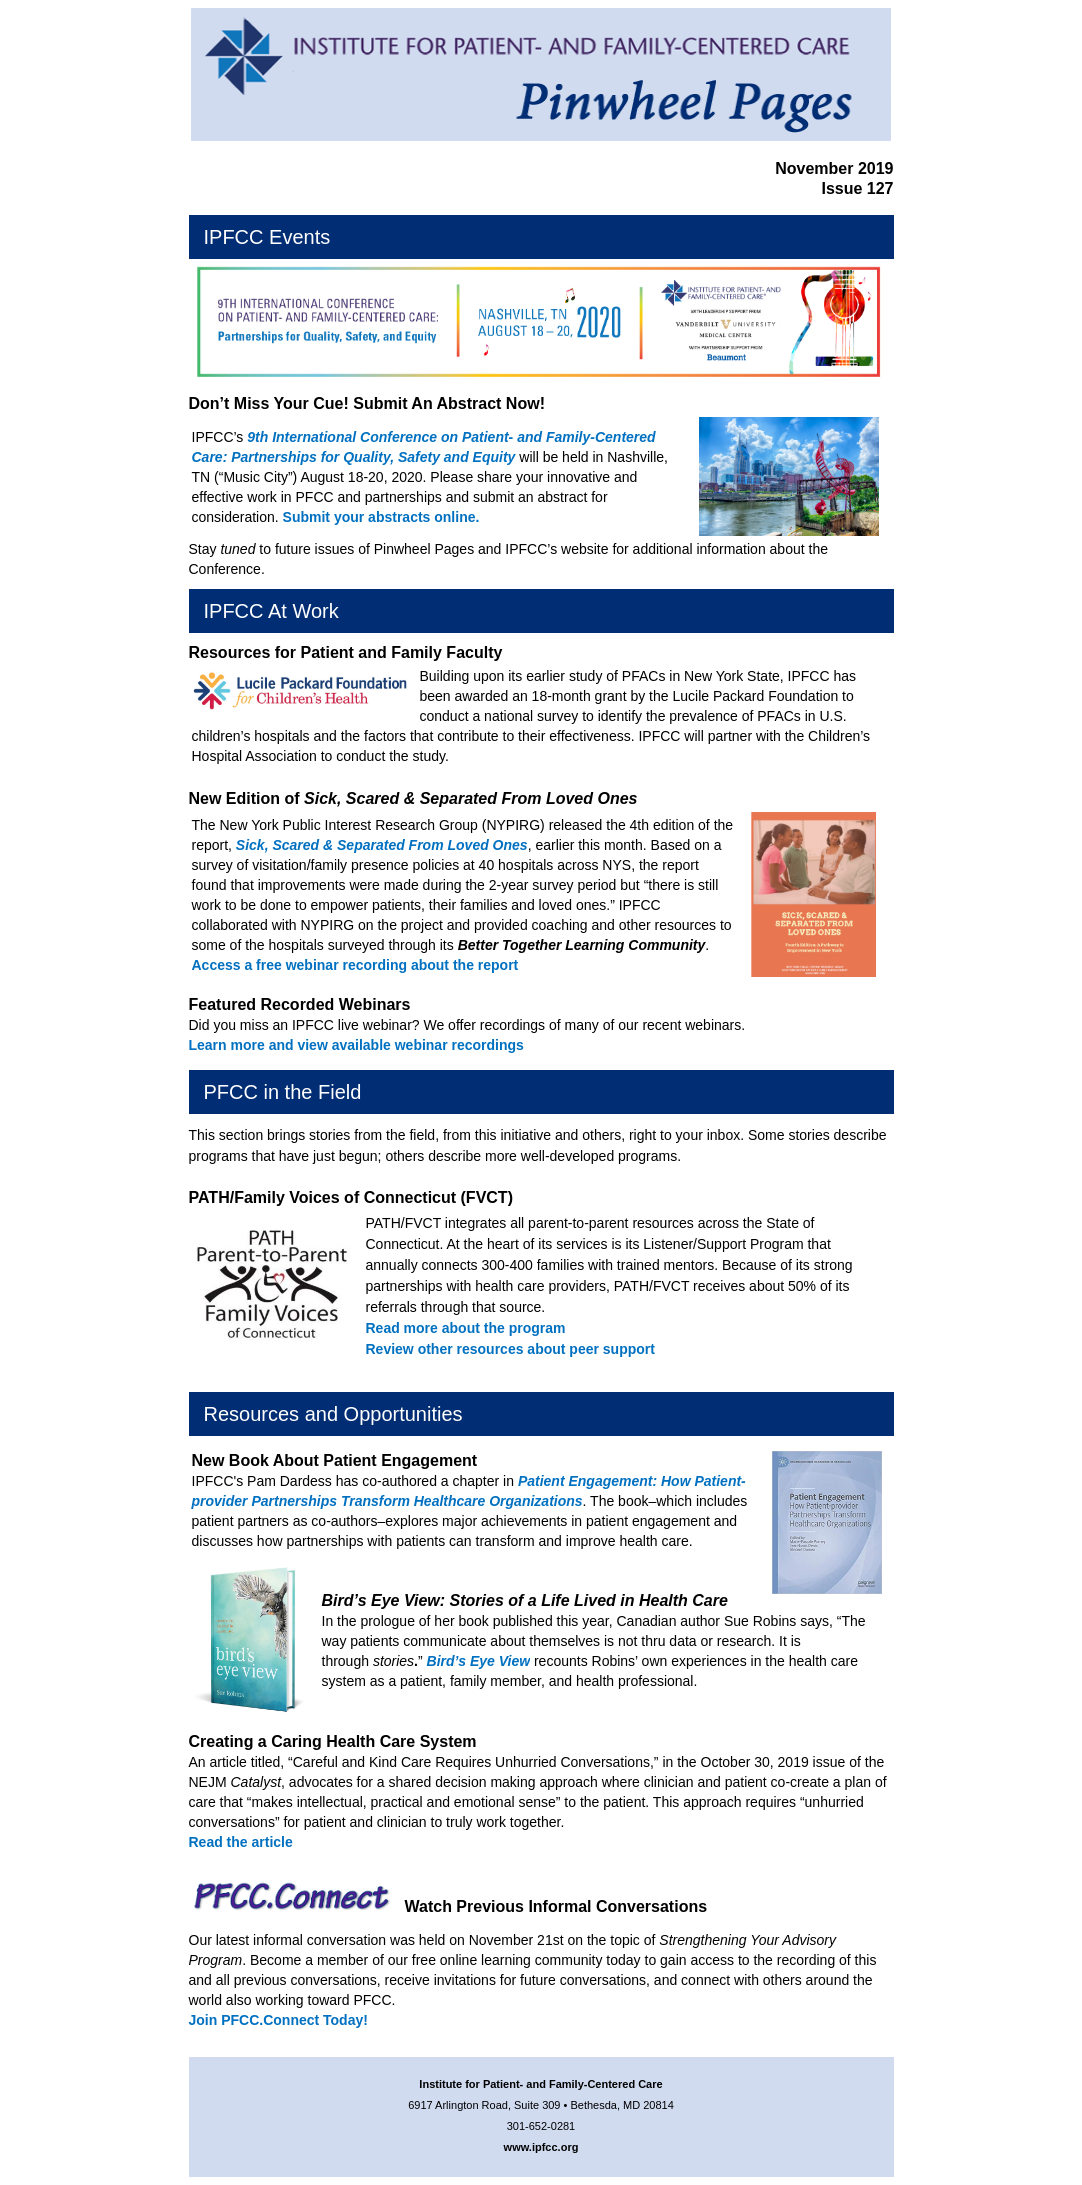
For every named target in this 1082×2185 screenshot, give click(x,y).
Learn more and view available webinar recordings (356, 1045)
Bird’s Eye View (479, 1661)
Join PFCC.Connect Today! (278, 2020)
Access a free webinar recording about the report (355, 965)
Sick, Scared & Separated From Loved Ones (382, 845)
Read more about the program (466, 1328)
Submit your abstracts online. (381, 517)
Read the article (241, 1842)
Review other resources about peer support (510, 1349)
